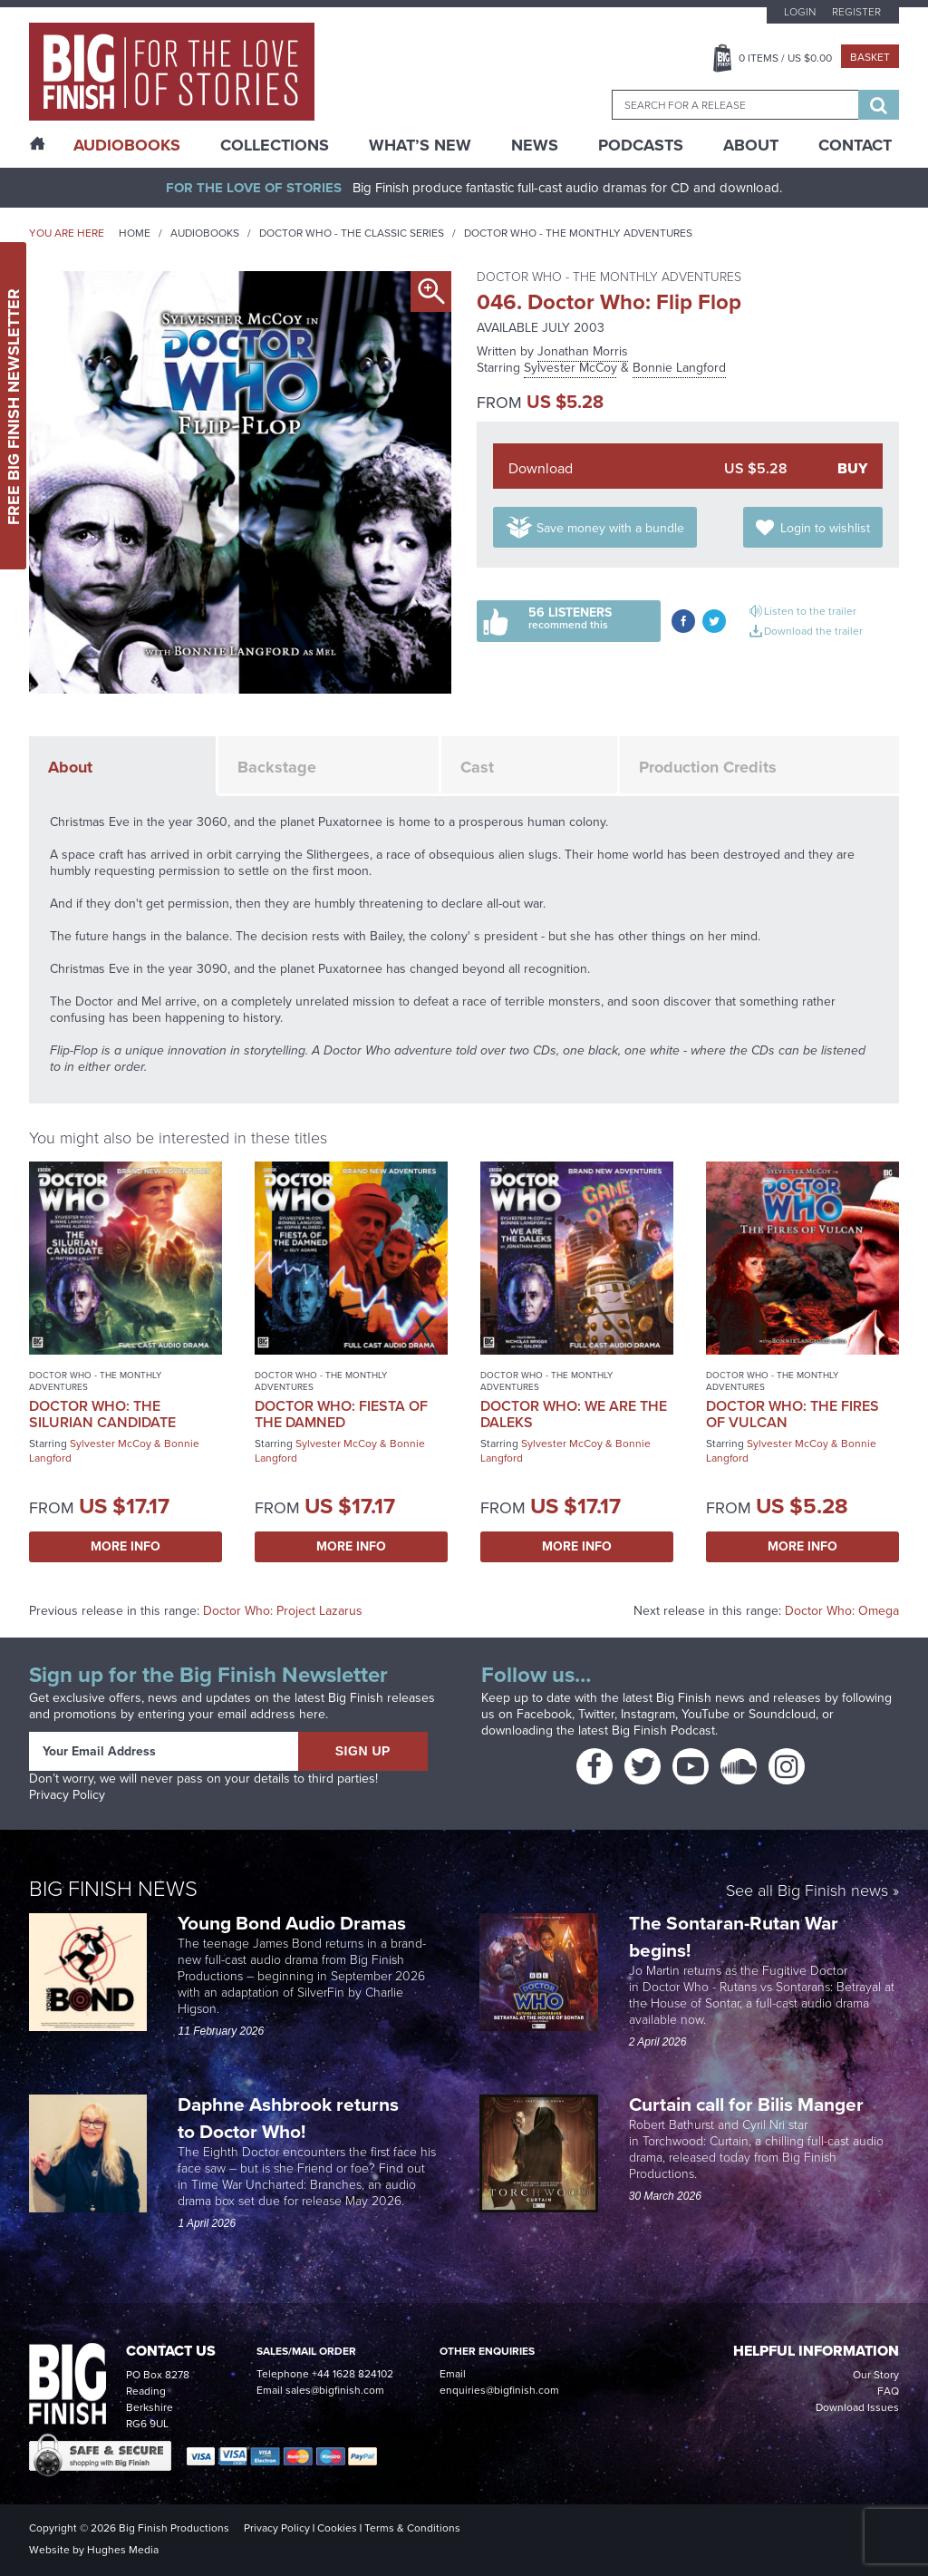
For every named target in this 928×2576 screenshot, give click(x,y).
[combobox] (735, 105)
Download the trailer (813, 631)
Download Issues (857, 2407)
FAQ (888, 2391)
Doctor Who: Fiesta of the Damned (341, 1414)
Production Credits (708, 767)
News (534, 145)
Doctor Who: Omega (842, 1610)
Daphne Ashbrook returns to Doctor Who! (288, 2117)
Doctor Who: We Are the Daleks (573, 1414)
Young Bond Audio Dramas (294, 1923)
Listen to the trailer (810, 611)
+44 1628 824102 (352, 2374)
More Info (125, 1546)
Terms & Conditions (412, 2528)
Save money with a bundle (610, 528)
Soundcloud (782, 1714)
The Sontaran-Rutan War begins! (733, 1936)
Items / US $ (785, 58)
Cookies (337, 2528)
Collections (274, 145)
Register (856, 11)
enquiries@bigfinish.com (499, 2390)
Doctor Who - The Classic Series (351, 233)
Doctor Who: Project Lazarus (282, 1610)
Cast (477, 767)
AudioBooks (126, 145)
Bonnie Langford (679, 367)
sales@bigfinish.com (334, 2390)
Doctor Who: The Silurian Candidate (102, 1414)
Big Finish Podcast (663, 1730)
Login (800, 11)
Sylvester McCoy (570, 367)
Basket (870, 57)
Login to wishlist (825, 528)
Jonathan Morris (582, 351)
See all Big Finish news (807, 1891)
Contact (855, 145)
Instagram (648, 1714)
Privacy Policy (67, 1794)
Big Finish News (113, 1888)
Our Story (876, 2375)
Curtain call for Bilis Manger (748, 2104)
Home (134, 233)
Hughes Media (123, 2550)
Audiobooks (204, 233)
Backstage (276, 767)
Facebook (544, 1714)
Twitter (596, 1714)
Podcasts (640, 145)
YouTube (706, 1714)
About (750, 145)
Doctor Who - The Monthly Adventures (578, 233)
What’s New (420, 145)
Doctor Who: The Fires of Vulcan (792, 1414)
